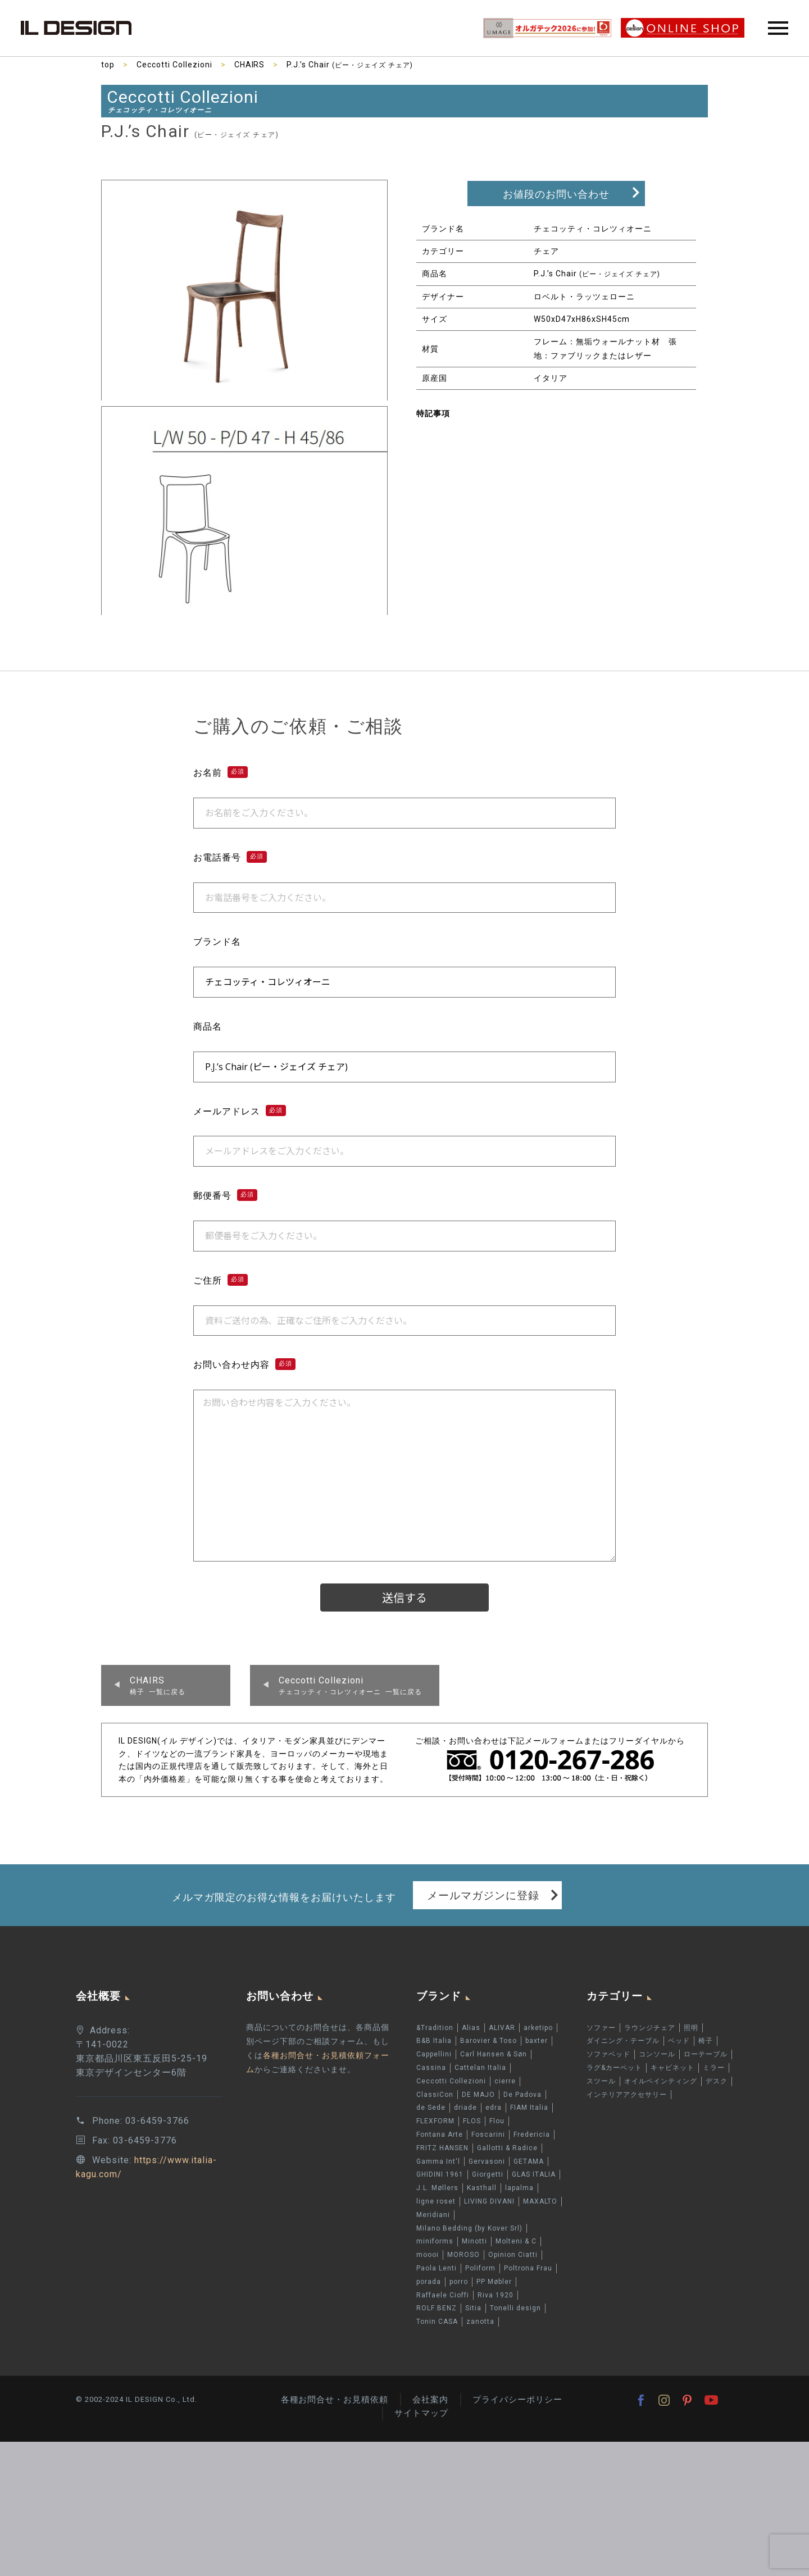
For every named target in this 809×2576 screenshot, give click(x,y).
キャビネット (672, 2068)
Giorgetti (487, 2175)
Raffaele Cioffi (442, 2295)
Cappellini (434, 2055)
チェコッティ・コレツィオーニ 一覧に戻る (350, 1685)
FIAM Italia (529, 2108)
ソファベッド (608, 2055)
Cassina (431, 2068)
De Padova (522, 2095)
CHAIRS (249, 64)
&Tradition (434, 2028)
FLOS (472, 2122)
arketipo (538, 2028)
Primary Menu (778, 28)
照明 (691, 2028)
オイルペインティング (660, 2081)
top (108, 64)
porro (458, 2282)
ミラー (714, 2068)
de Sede (431, 2108)
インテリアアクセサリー (627, 2095)
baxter (536, 2041)
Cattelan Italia (480, 2068)
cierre (505, 2081)
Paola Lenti (436, 2268)
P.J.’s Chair (350, 64)
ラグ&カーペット (614, 2068)
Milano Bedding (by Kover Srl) (469, 2228)
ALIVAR (502, 2028)
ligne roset (436, 2201)
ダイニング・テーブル (623, 2041)
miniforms (434, 2242)
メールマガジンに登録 (483, 1895)
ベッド (679, 2041)
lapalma (519, 2188)
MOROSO (463, 2255)
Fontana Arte (439, 2134)
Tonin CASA (437, 2322)
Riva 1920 (495, 2295)
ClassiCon (434, 2095)
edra (493, 2108)
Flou (497, 2122)
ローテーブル (706, 2055)
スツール (601, 2081)
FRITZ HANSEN (442, 2148)
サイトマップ (421, 2414)
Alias (471, 2028)
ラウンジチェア (649, 2028)
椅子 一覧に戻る (157, 1685)
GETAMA (528, 2161)
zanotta (480, 2322)
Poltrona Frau (528, 2268)
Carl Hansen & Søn (493, 2055)
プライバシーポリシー (517, 2400)
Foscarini (488, 2134)
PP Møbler (494, 2282)
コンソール (657, 2055)
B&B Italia (434, 2041)
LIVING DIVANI (489, 2201)
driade (465, 2108)
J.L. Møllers (437, 2188)
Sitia (473, 2309)
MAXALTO (540, 2201)
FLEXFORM (435, 2122)
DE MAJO (478, 2095)
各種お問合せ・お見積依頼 (334, 2400)
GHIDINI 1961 (439, 2175)
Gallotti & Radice (507, 2148)
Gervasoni (487, 2161)
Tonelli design (515, 2309)
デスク (717, 2081)
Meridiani (433, 2215)
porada (428, 2282)
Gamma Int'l (438, 2161)
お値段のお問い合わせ (556, 193)
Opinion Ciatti (513, 2255)
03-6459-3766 (157, 2120)
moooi (427, 2255)
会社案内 (430, 2400)
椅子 (705, 2041)
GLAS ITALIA (534, 2175)
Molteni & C (516, 2242)
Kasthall (482, 2188)
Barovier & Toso (488, 2041)
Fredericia (531, 2134)
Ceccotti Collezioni (174, 64)
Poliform (480, 2268)
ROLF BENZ (436, 2309)
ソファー (601, 2028)
